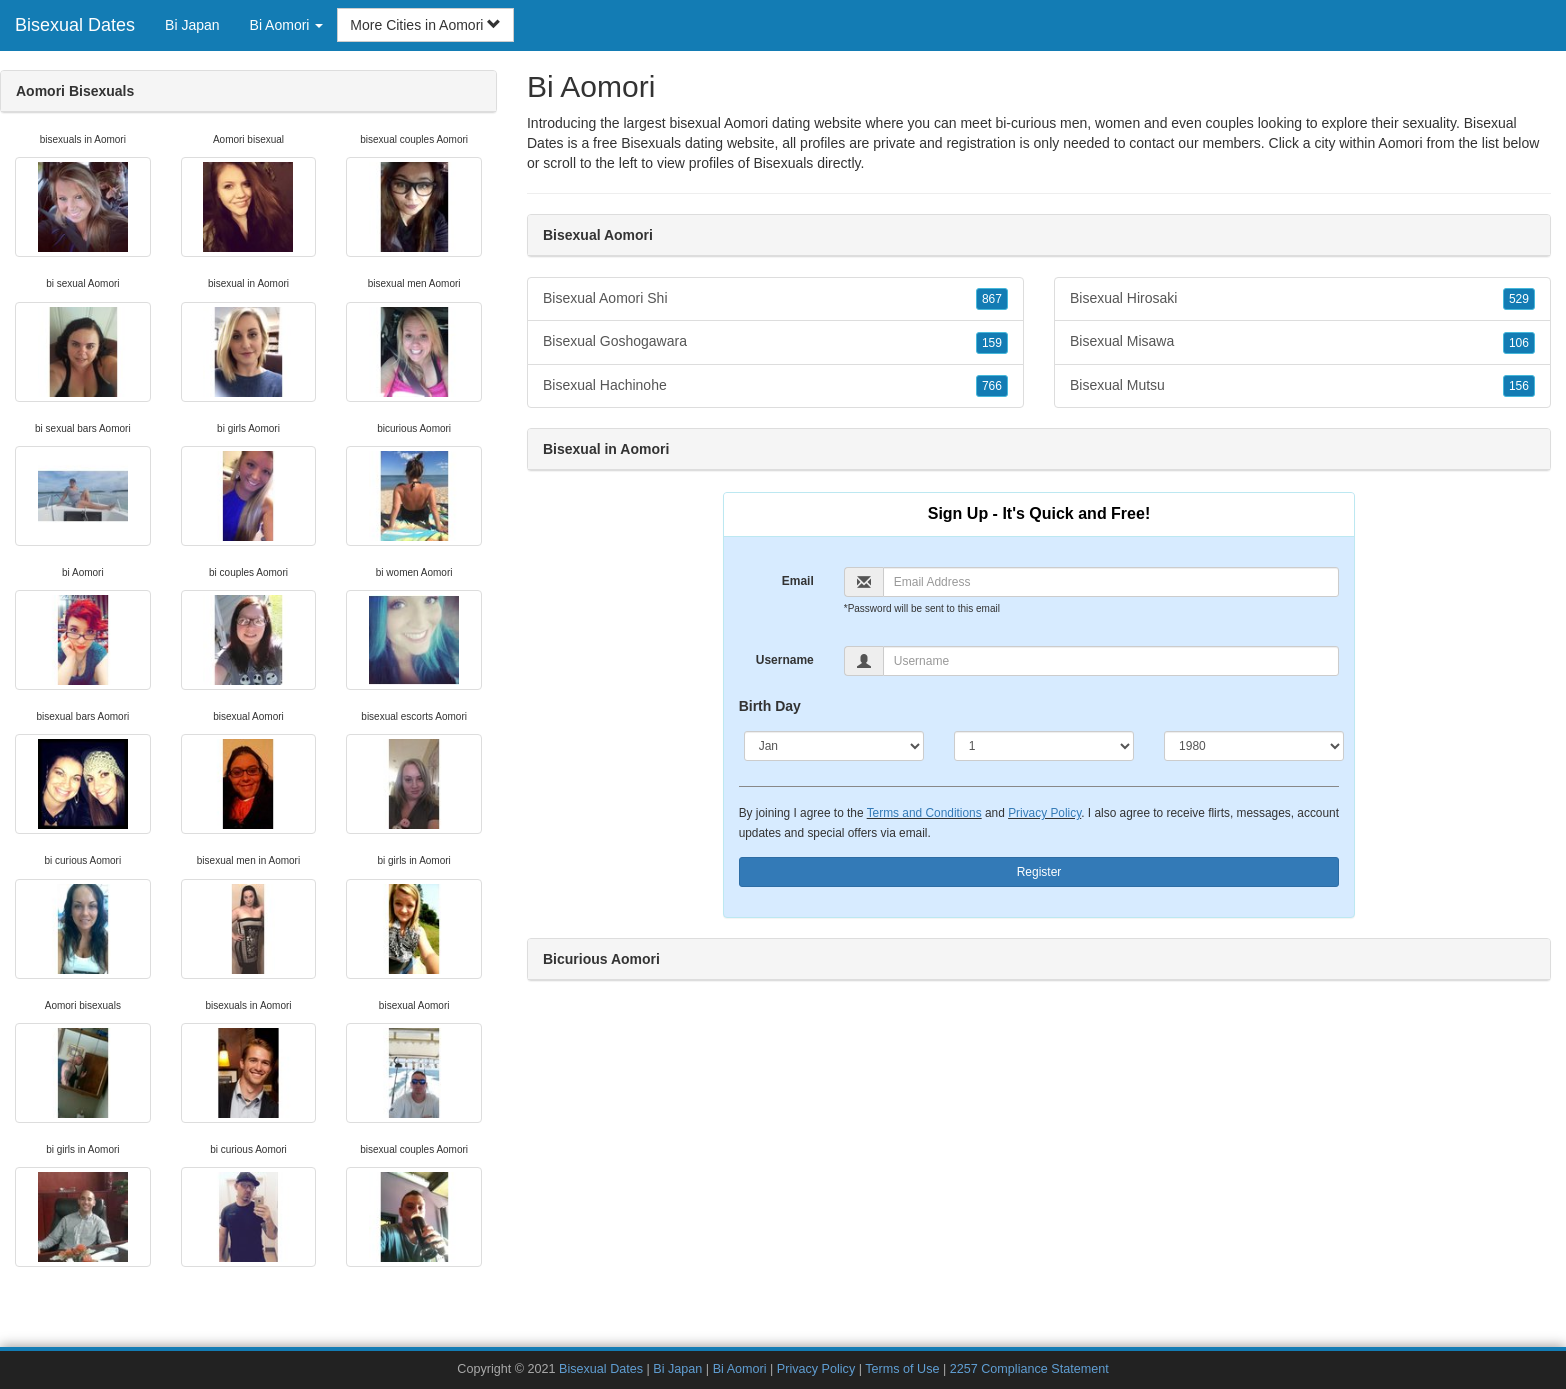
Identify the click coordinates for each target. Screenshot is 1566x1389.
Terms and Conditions (924, 813)
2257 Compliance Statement (1029, 1369)
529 (1519, 299)
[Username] (1111, 661)
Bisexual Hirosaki (1302, 299)
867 (992, 299)
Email (798, 581)
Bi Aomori (740, 1369)
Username (785, 660)
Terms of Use (902, 1369)
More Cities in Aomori (425, 25)
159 (992, 343)
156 (1519, 386)
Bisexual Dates (75, 25)
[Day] (1044, 746)
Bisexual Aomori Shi (775, 299)
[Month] (834, 746)
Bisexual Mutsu (1302, 386)
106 (1519, 343)
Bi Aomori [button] (287, 25)
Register (1039, 872)
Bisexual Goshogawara (775, 342)
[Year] (1254, 746)
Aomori (1400, 143)
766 (992, 386)
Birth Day (770, 706)
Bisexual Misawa (1302, 342)
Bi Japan (192, 25)
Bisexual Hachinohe (775, 386)
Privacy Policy (1044, 813)
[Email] (1111, 582)
